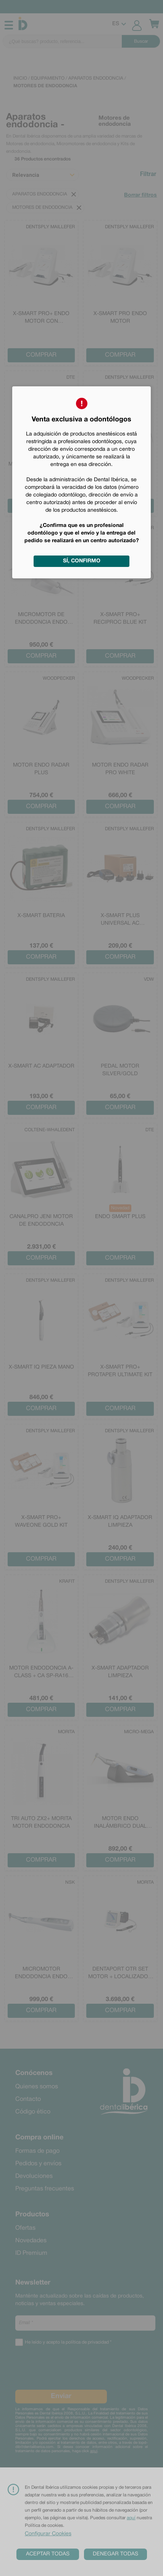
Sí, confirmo (81, 561)
